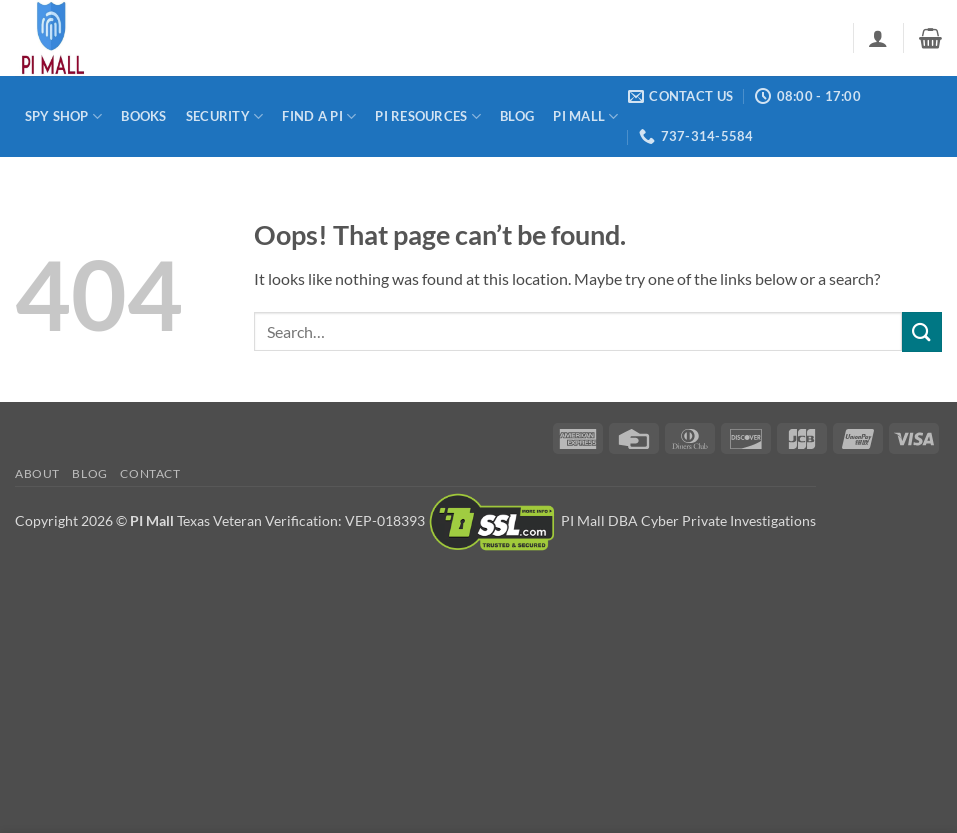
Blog (517, 116)
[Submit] (922, 331)
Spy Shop (64, 116)
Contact (150, 473)
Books (143, 116)
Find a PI (319, 116)
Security (225, 116)
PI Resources (428, 116)
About (37, 473)
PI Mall (585, 116)
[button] (878, 38)
